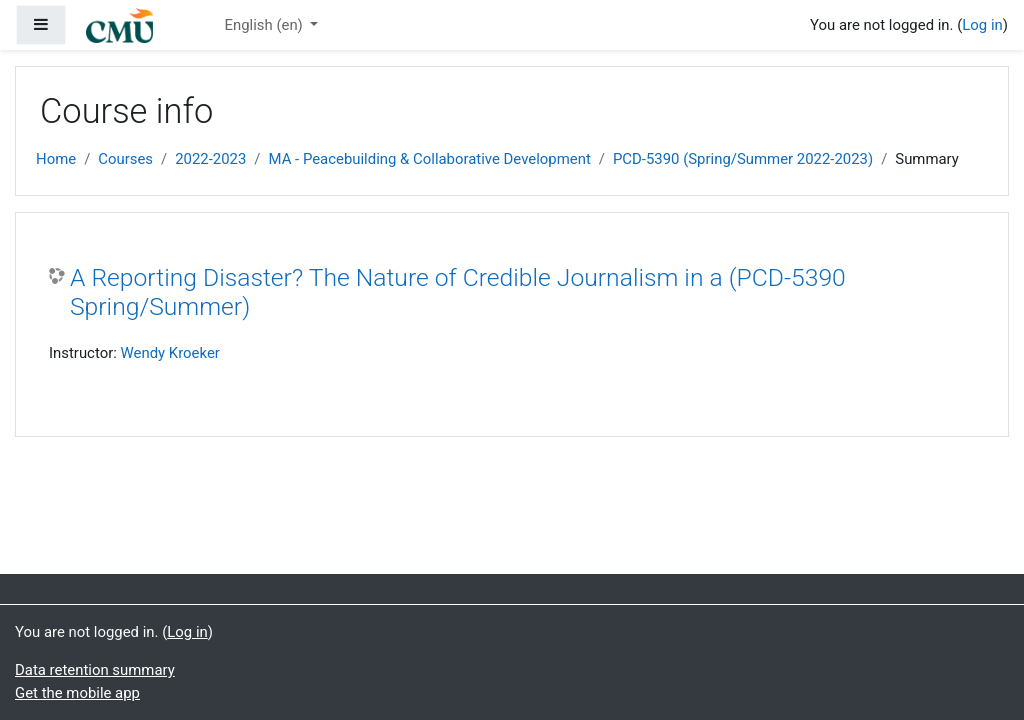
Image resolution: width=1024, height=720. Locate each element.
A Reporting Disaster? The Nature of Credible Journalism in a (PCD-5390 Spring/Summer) (458, 292)
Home (56, 159)
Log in (982, 25)
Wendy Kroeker (170, 353)
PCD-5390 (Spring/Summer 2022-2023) (743, 159)
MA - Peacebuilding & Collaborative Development (430, 159)
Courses (125, 159)
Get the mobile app (77, 693)
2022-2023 (210, 159)
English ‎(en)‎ (265, 25)
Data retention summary (95, 670)
